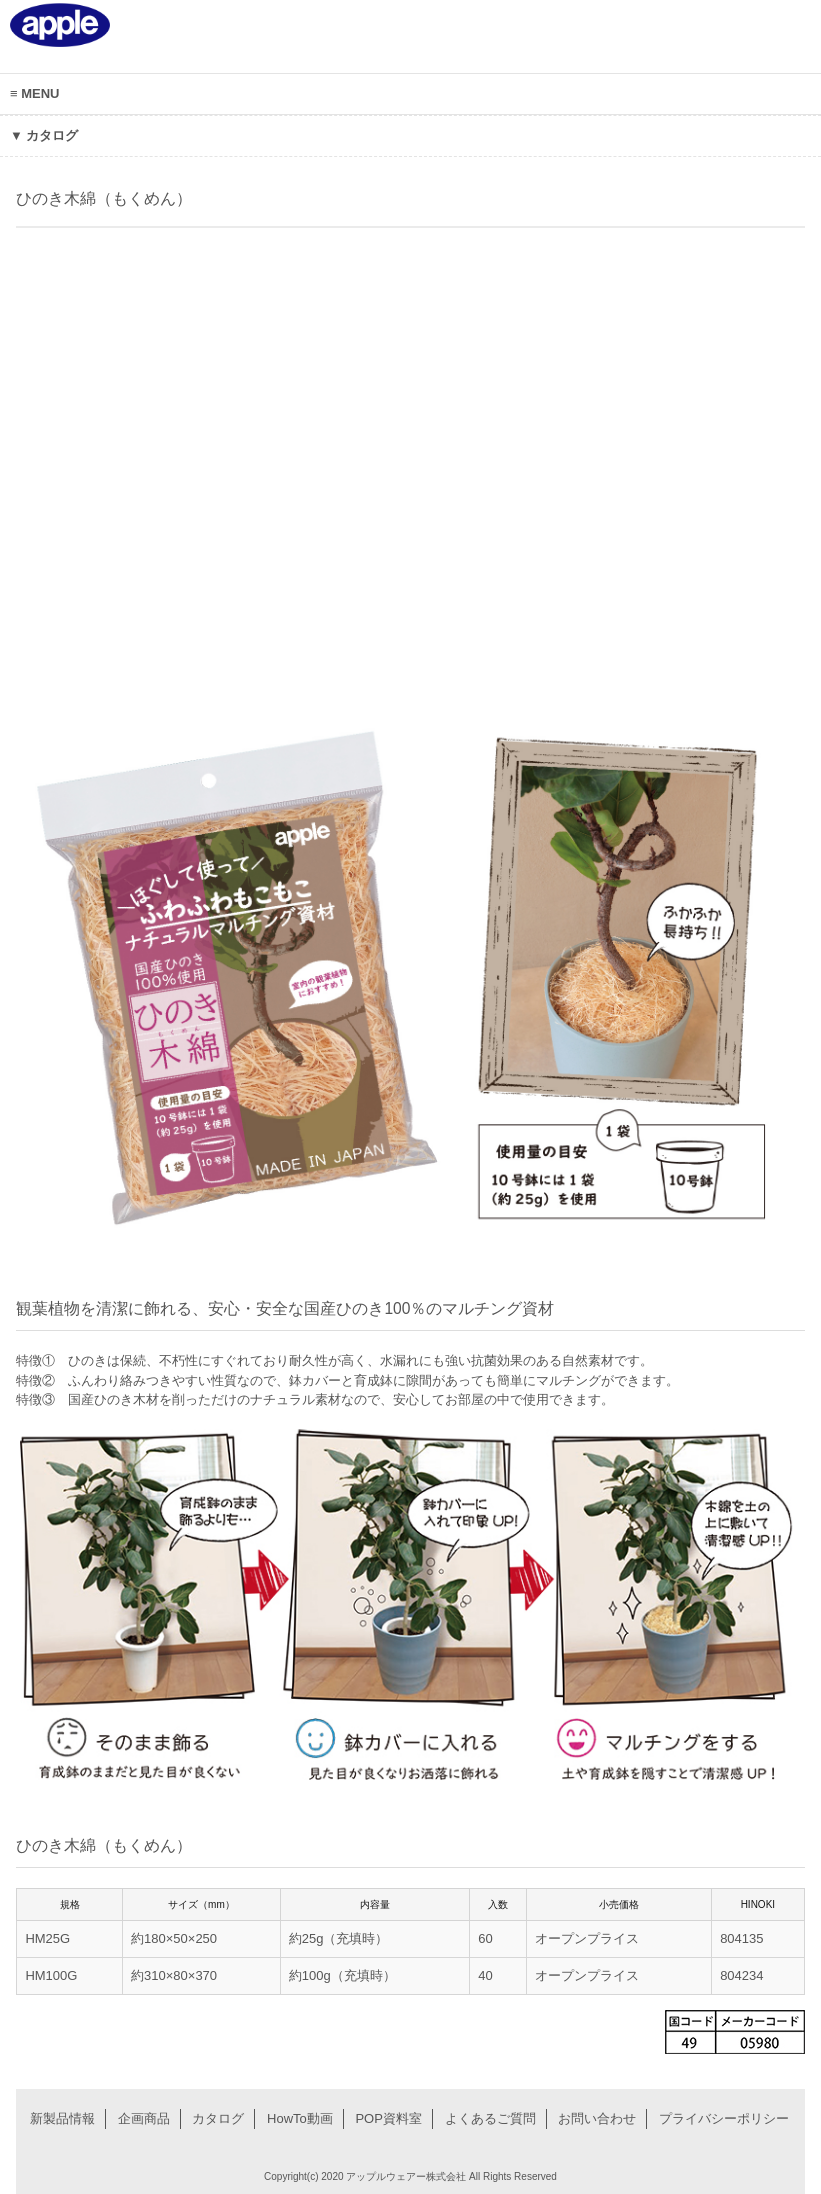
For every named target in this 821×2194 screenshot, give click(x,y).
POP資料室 (388, 2118)
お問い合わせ (597, 2118)
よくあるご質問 (490, 2118)
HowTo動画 (300, 2118)
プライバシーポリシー (724, 2118)
